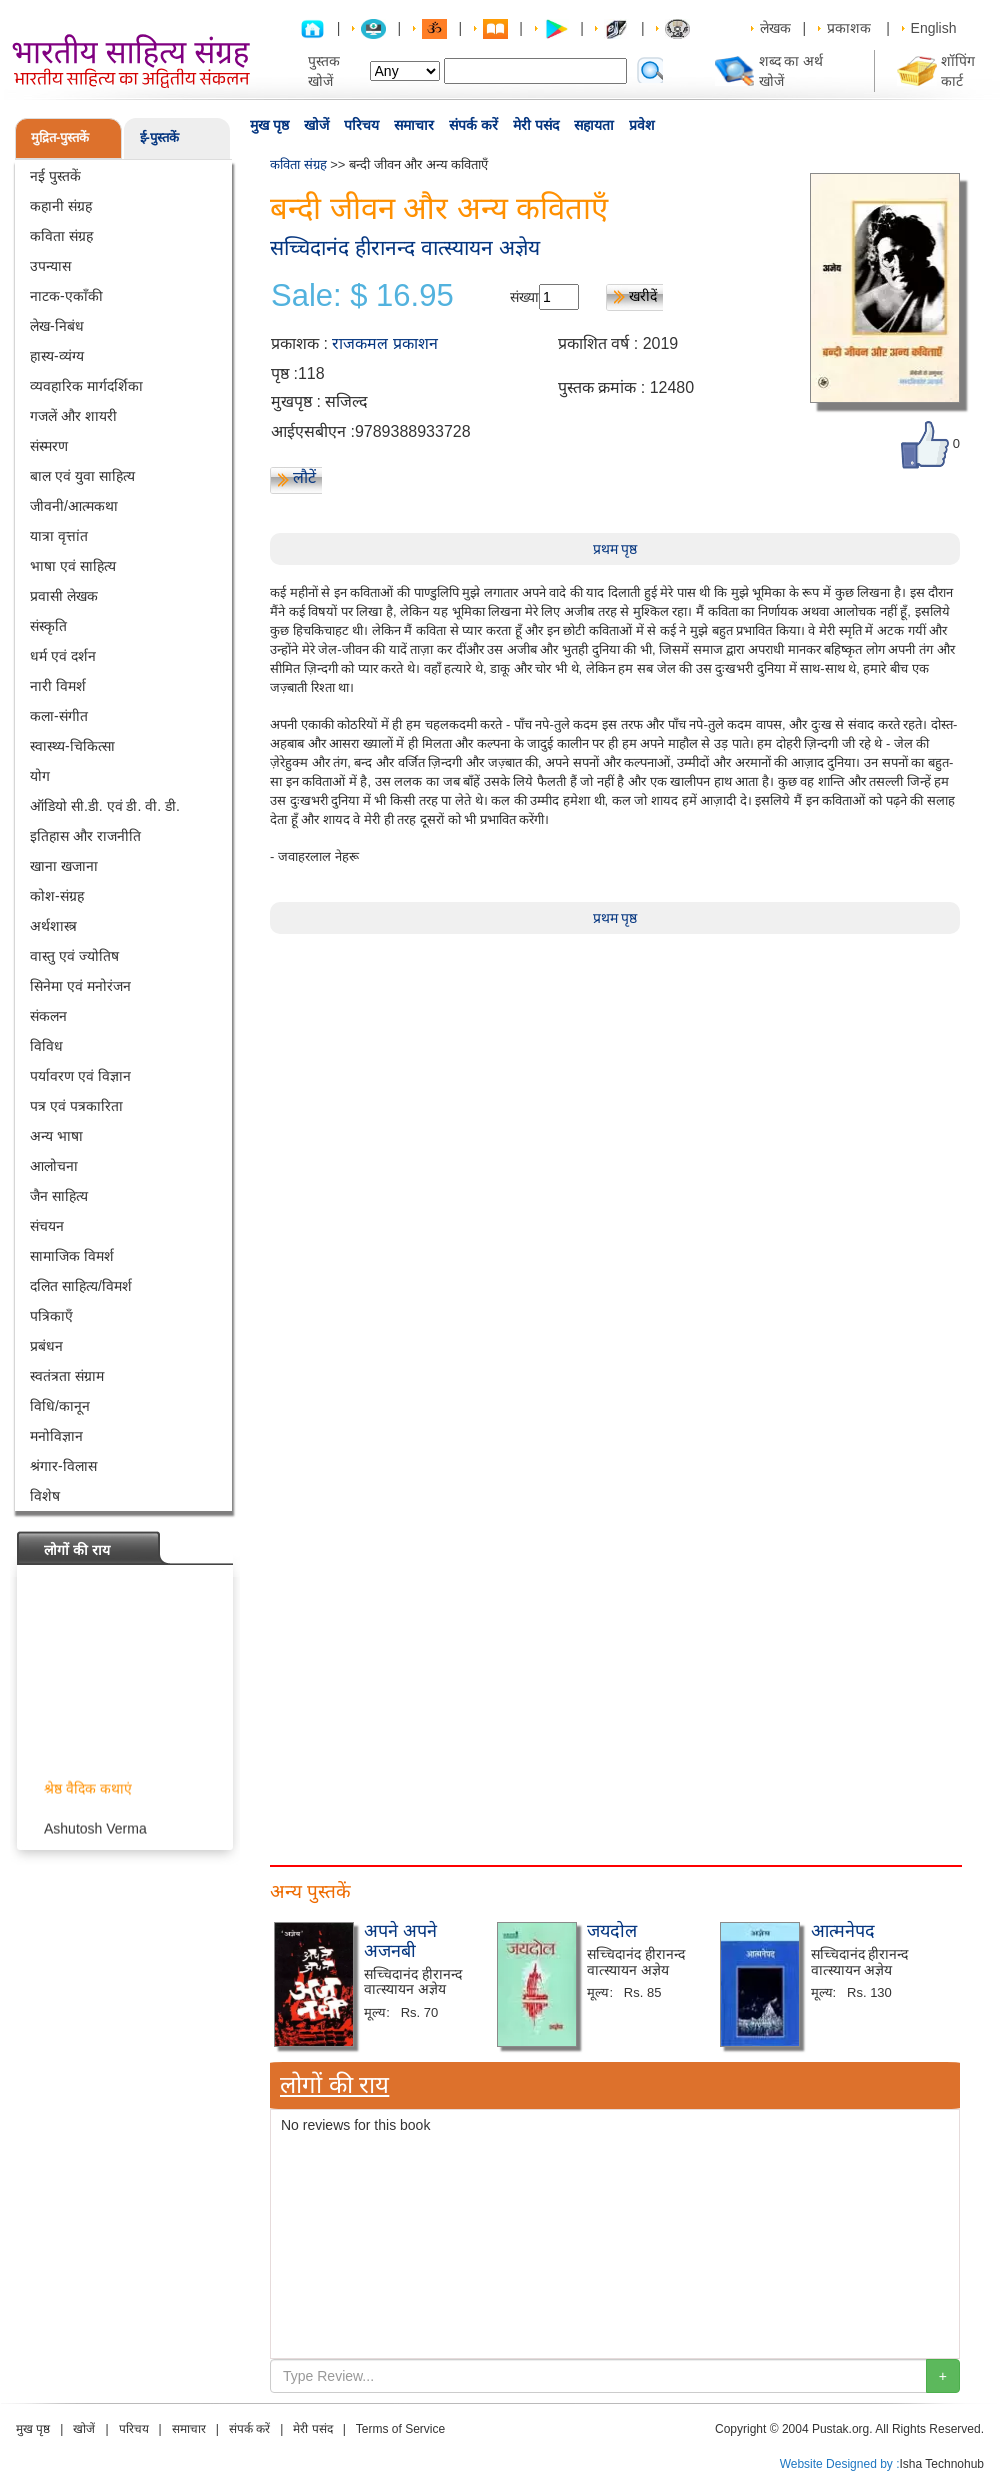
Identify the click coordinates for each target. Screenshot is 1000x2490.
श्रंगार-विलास (63, 1466)
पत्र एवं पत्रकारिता (76, 1106)
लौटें (304, 477)
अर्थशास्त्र (53, 926)
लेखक (775, 28)
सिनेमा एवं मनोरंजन (80, 986)
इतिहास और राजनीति (85, 836)
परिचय (361, 125)
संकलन (48, 1016)
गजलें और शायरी (73, 416)
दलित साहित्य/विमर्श (81, 1286)
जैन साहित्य (59, 1196)
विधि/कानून (60, 1406)
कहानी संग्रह (61, 206)
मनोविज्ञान (56, 1436)
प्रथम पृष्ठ (615, 549)
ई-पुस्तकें (159, 137)
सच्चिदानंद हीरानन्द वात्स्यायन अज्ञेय (405, 247)
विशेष (45, 1496)
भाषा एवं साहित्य (73, 566)
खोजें (316, 125)
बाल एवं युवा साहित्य (82, 476)
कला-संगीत (59, 716)
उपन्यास (50, 266)
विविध (46, 1046)
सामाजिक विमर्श (72, 1256)
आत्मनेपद (843, 1931)
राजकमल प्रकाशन (384, 343)
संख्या (524, 297)
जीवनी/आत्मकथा (74, 506)
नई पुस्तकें (55, 176)
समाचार (414, 125)
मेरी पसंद (536, 125)
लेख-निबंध (57, 326)
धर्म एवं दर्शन (63, 656)
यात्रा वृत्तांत (59, 536)
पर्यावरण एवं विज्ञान (80, 1076)
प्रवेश (642, 125)
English (934, 28)
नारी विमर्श (58, 686)
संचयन (47, 1226)
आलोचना (54, 1166)
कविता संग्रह (61, 236)
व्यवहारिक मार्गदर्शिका (86, 386)
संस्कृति (48, 626)
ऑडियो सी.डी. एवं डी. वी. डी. (105, 806)
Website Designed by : (840, 2464)
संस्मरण (49, 446)
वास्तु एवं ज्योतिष (74, 956)
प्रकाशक (849, 28)
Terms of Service (400, 2429)
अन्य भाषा (56, 1136)
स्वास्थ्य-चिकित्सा (72, 746)
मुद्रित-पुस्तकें (60, 137)
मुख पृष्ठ (269, 125)
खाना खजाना (64, 866)
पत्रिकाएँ (51, 1316)
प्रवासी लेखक (64, 596)
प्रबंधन (46, 1346)
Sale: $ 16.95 (362, 296)
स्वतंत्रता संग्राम (67, 1376)
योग (40, 776)
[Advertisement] (345, 2005)
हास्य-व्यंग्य (57, 356)
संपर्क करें (473, 125)
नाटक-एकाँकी (66, 296)
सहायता (594, 125)
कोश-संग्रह (57, 896)
